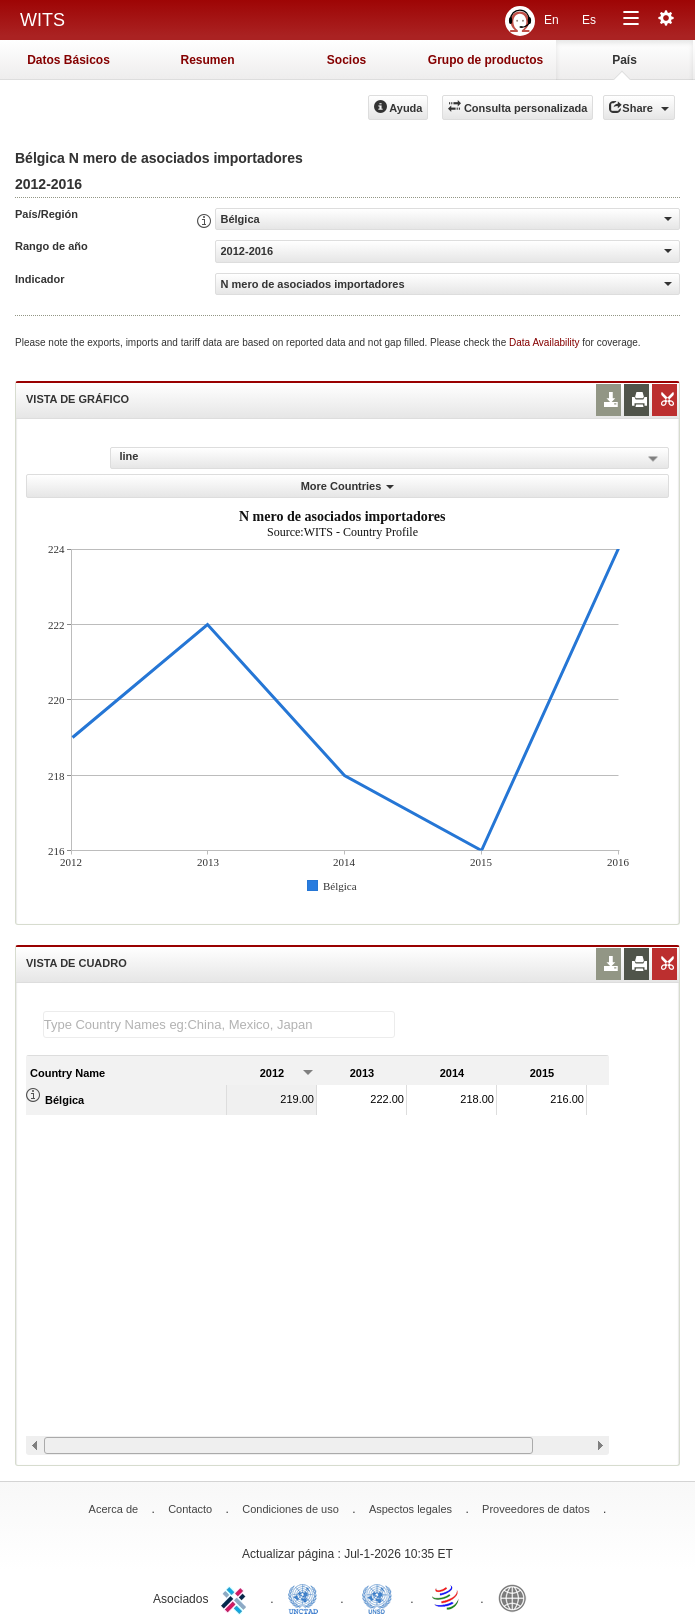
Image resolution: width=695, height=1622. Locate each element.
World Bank (517, 1597)
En (551, 20)
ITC (237, 1597)
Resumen (207, 60)
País (624, 60)
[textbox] (219, 1024)
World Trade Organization (447, 1597)
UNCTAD (307, 1597)
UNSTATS (377, 1597)
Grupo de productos (485, 60)
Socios (346, 60)
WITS (42, 20)
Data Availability (545, 342)
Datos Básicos (68, 60)
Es (589, 20)
